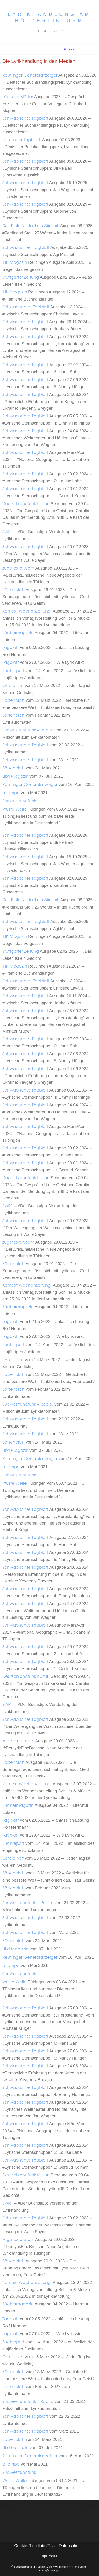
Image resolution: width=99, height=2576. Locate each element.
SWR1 (7, 531)
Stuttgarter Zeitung (20, 277)
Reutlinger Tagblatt (21, 139)
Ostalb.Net (13, 685)
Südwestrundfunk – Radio (27, 729)
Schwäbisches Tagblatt (25, 118)
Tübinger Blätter (17, 96)
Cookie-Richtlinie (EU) (34, 2546)
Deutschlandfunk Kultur (25, 503)
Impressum (49, 2556)
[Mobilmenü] (70, 49)
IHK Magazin (14, 262)
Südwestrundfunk (19, 800)
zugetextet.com (18, 567)
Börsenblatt (13, 589)
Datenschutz (70, 2546)
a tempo (11, 792)
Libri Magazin (15, 776)
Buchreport (13, 670)
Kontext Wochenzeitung (27, 610)
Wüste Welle (14, 809)
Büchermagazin (18, 632)
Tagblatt (10, 647)
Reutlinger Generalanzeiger (29, 75)
